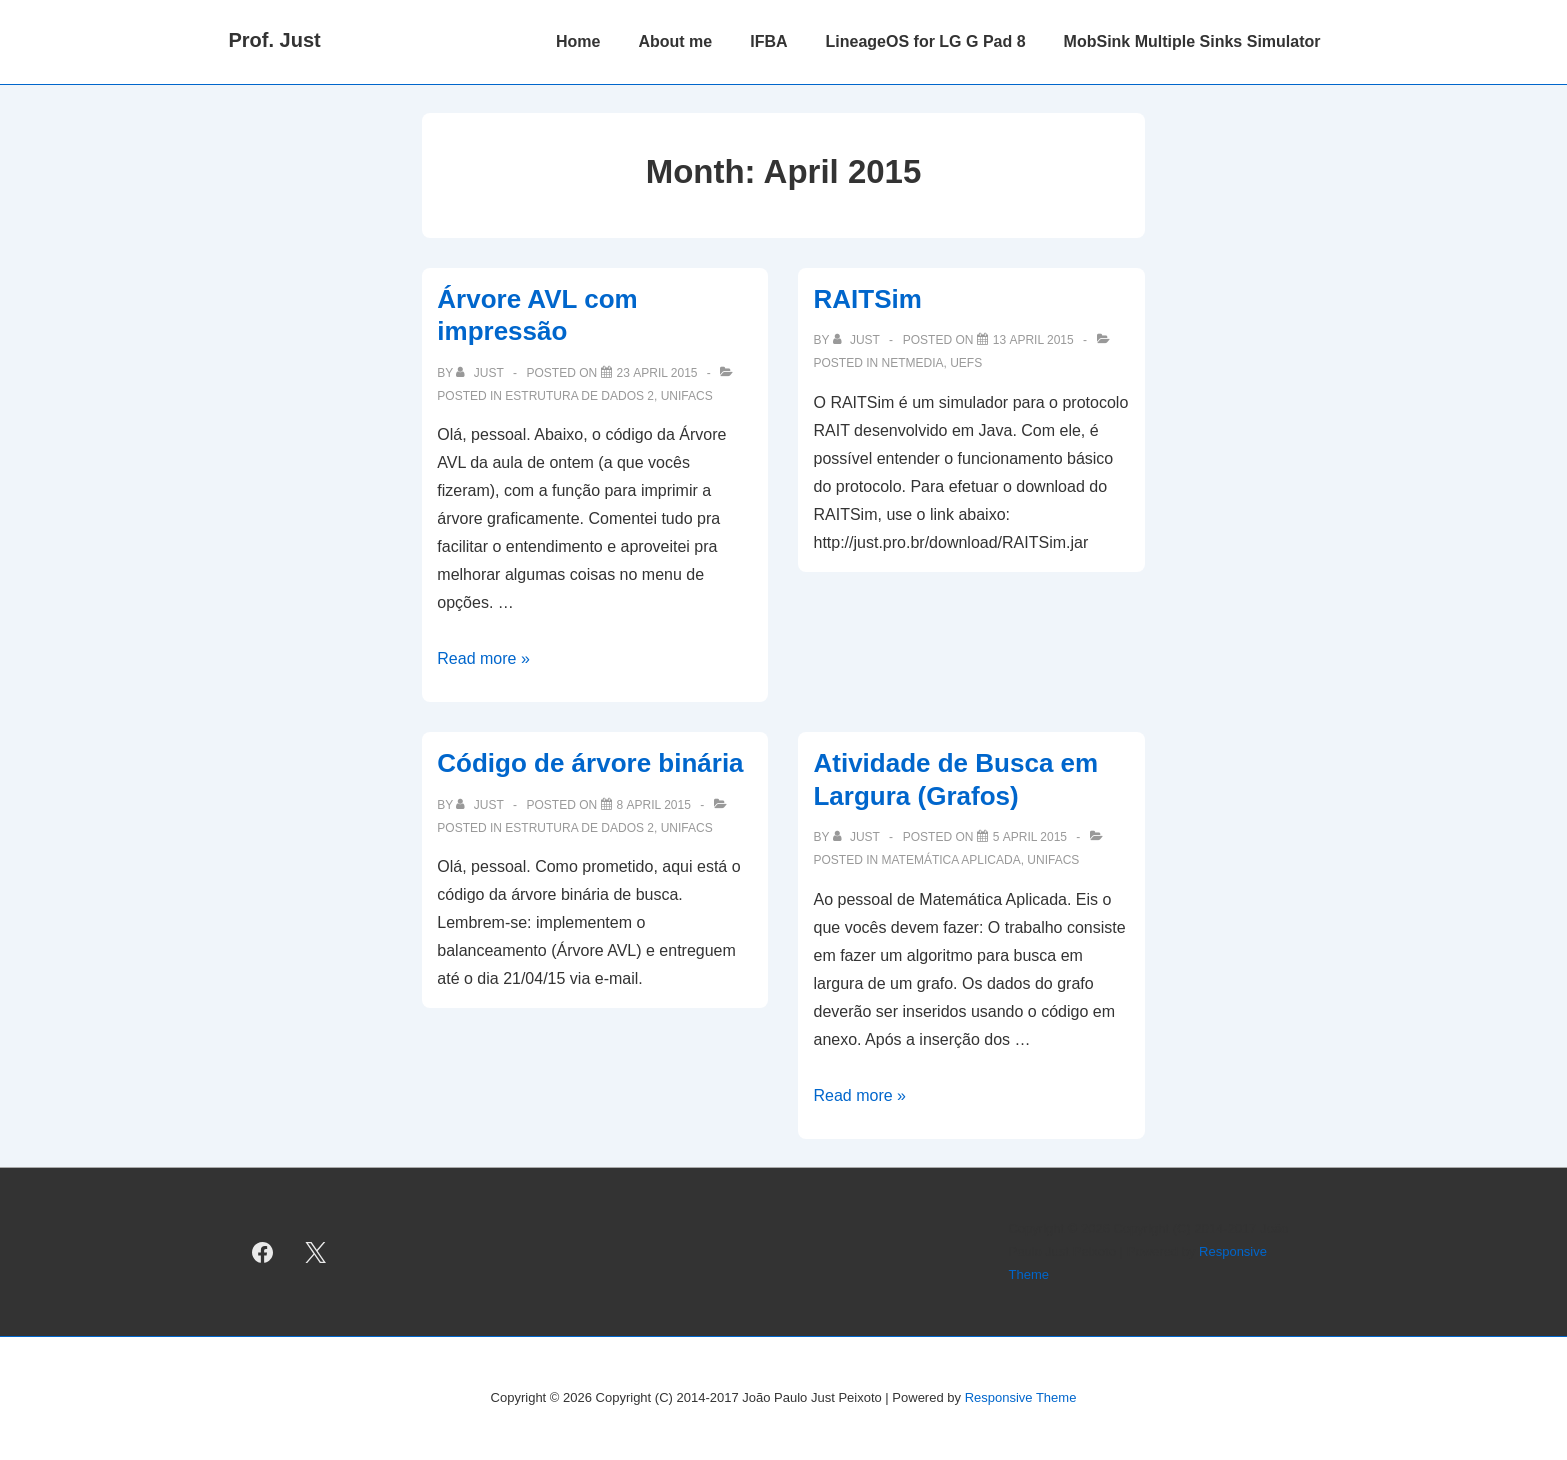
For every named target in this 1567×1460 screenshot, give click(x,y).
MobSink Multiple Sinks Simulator (1192, 41)
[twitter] (315, 1252)
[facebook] (263, 1252)
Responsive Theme (1021, 1397)
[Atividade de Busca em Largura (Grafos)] (1030, 837)
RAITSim (867, 299)
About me (675, 41)
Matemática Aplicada (951, 860)
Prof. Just (275, 40)
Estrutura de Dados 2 (579, 396)
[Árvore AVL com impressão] (657, 373)
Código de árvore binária (590, 763)
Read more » (483, 658)
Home (578, 41)
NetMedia (913, 363)
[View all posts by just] (481, 373)
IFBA (768, 41)
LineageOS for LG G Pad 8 (926, 41)
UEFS (966, 363)
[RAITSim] (1033, 340)
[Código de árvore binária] (654, 805)
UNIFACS (687, 396)
